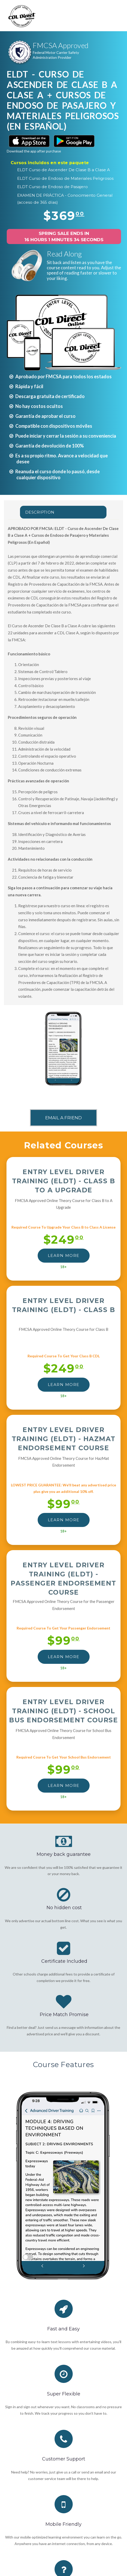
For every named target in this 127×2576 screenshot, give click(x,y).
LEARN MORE (63, 1255)
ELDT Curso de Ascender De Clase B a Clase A (63, 169)
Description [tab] (39, 512)
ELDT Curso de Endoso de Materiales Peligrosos (65, 178)
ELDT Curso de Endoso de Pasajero (52, 186)
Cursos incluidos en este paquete (50, 162)
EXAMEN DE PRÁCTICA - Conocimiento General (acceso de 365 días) (65, 199)
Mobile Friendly (63, 2524)
